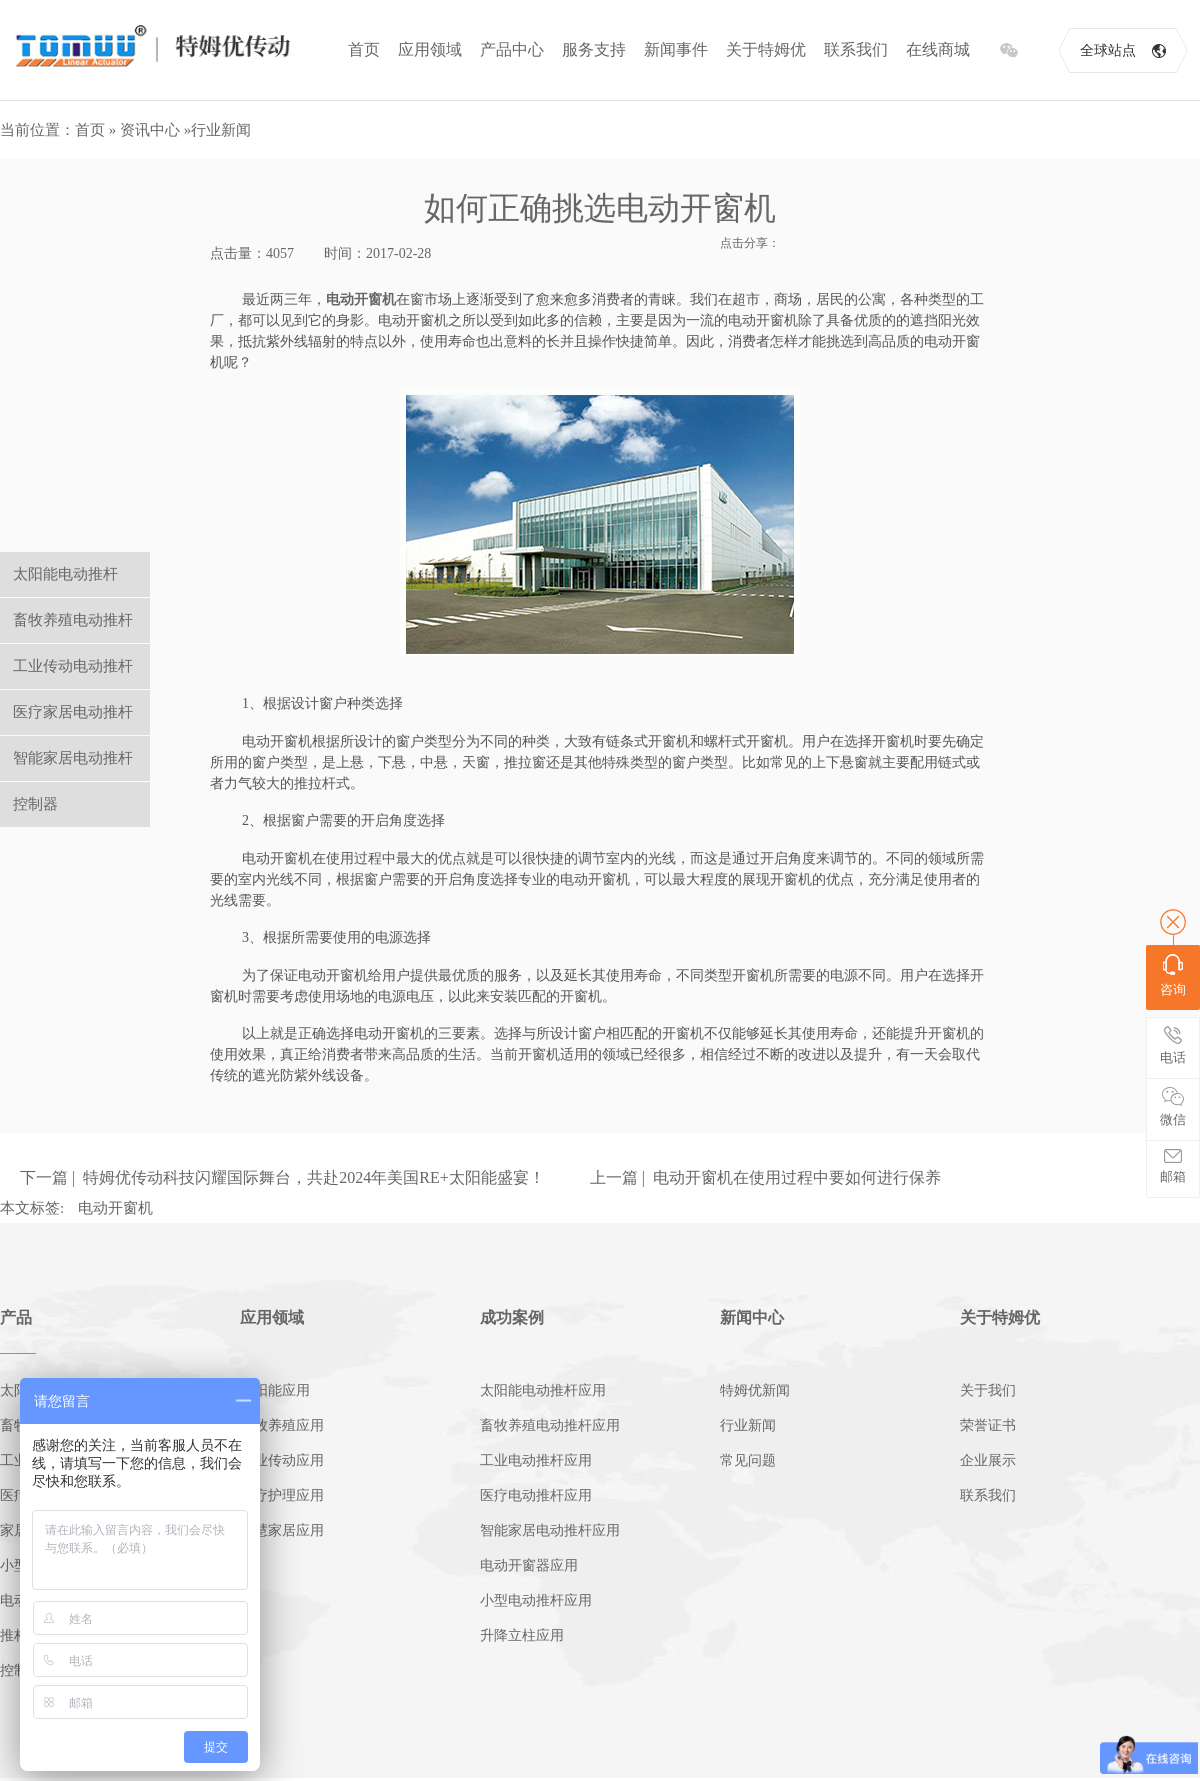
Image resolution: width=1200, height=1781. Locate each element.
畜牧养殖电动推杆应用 (550, 1425)
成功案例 (512, 1317)
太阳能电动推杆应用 (543, 1390)
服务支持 (594, 49)
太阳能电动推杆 (65, 574)
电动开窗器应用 (529, 1565)
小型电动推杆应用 (536, 1600)
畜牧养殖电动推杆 (73, 620)
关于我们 (988, 1390)
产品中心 (512, 49)
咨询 (1173, 975)
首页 (364, 49)
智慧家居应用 (282, 1530)
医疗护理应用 (282, 1495)
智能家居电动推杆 (73, 758)
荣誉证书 (988, 1425)
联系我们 (856, 49)
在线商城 (938, 49)
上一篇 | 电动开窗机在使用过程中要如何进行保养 (765, 1177)
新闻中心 (752, 1317)
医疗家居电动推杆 (73, 712)
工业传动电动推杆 (73, 666)
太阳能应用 (275, 1390)
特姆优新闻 (755, 1390)
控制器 (35, 804)
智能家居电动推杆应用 (550, 1530)
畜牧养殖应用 (282, 1425)
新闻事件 (676, 49)
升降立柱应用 (522, 1635)
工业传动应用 (282, 1460)
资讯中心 (150, 130)
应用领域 (430, 49)
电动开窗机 (361, 299)
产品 (16, 1317)
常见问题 (748, 1460)
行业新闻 (221, 130)
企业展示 (988, 1460)
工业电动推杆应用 (536, 1460)
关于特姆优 (766, 49)
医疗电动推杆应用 (536, 1495)
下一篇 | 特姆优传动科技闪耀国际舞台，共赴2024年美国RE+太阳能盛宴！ (282, 1177)
